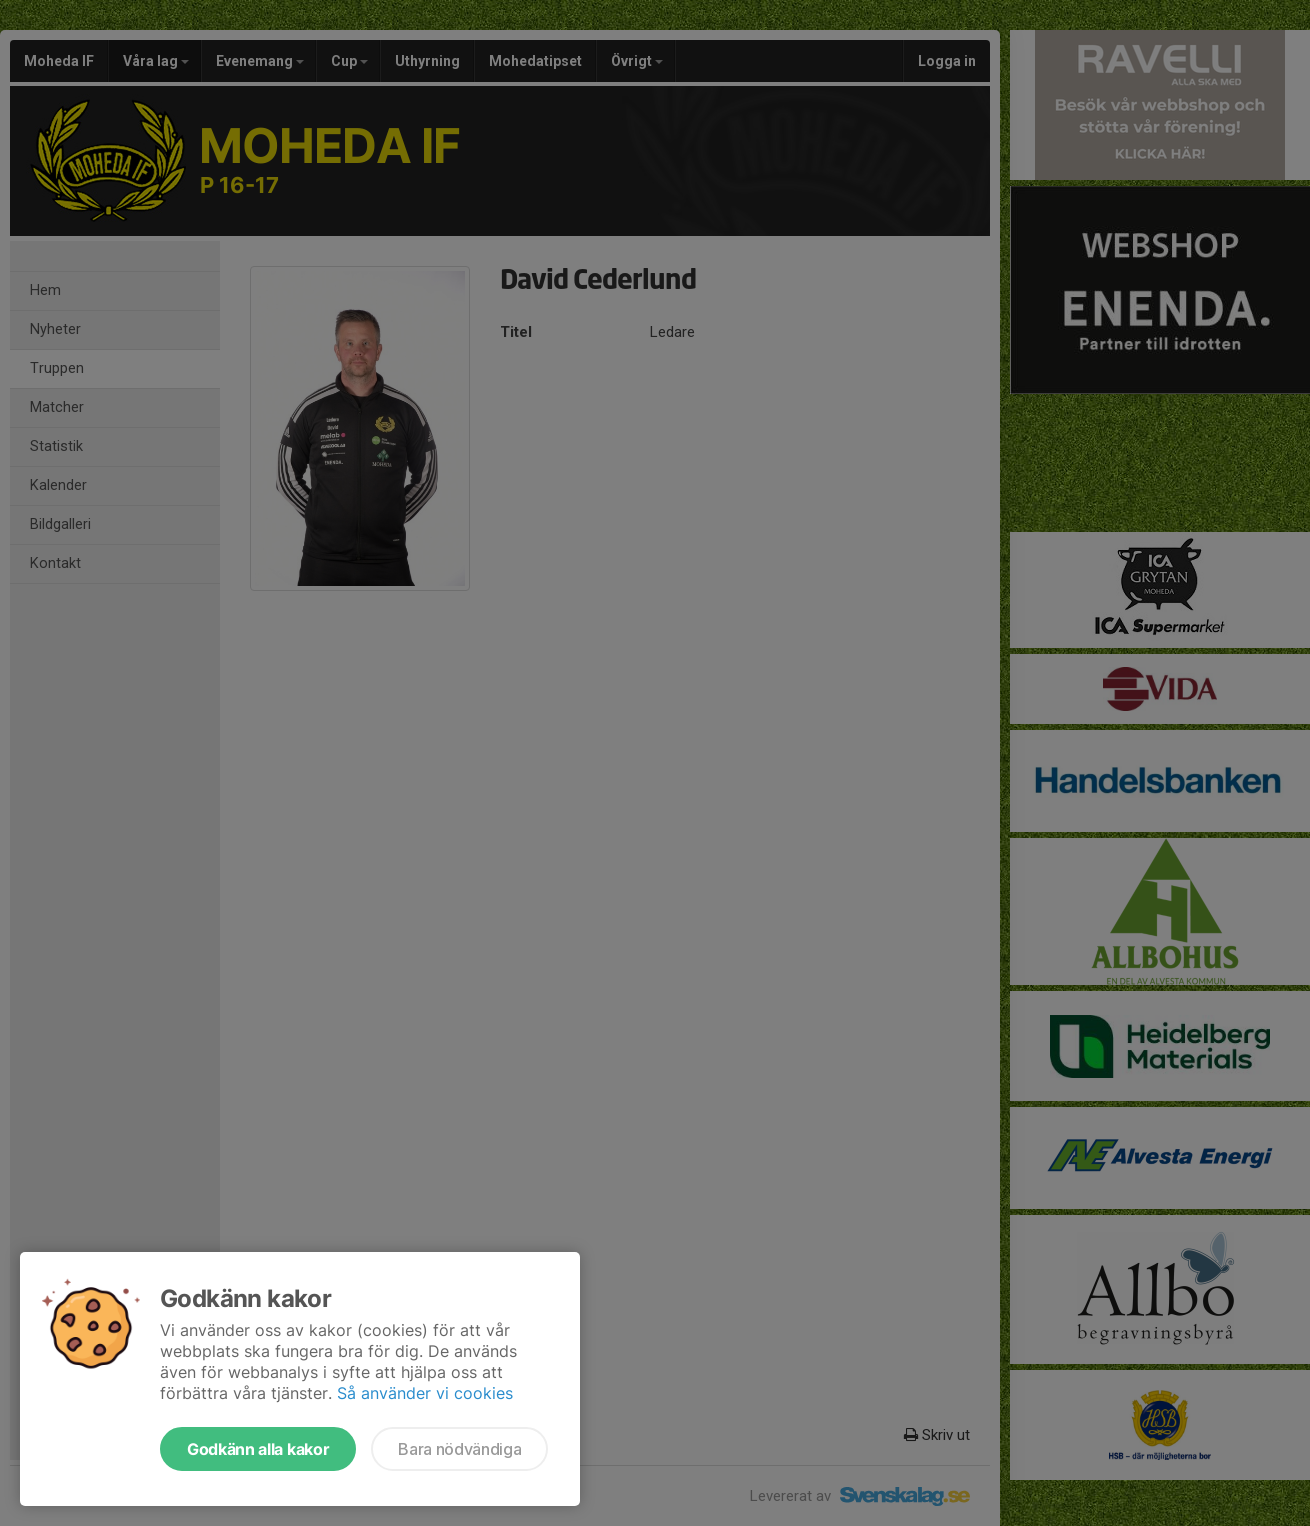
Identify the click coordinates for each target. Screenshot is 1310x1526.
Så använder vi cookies (425, 1393)
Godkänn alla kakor (258, 1449)
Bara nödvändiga (459, 1449)
